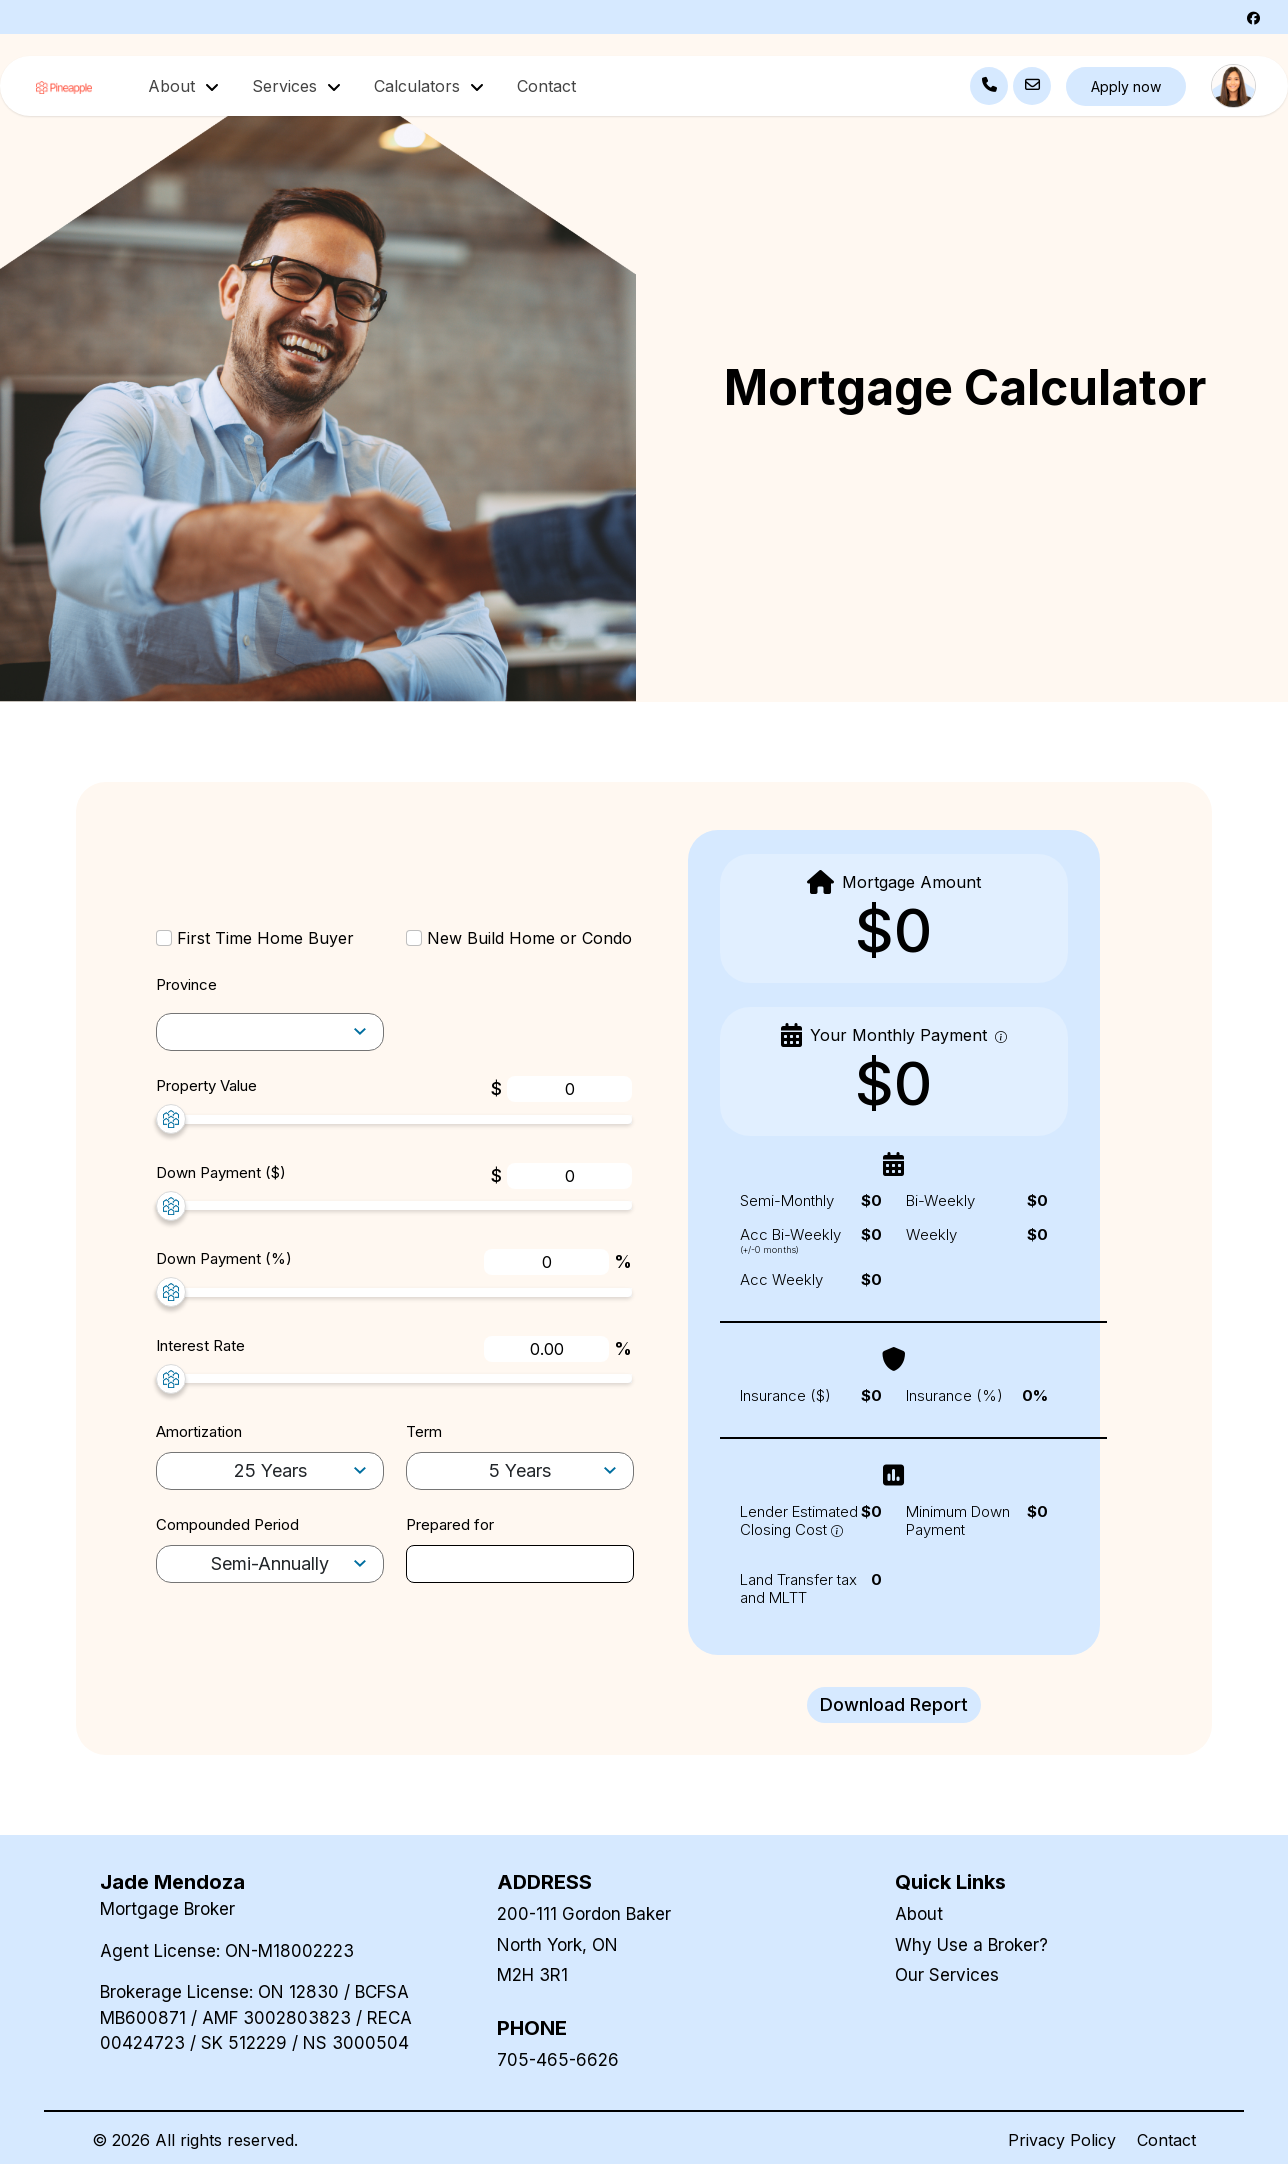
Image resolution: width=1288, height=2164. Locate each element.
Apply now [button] (1126, 86)
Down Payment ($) (221, 1172)
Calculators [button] (419, 86)
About (919, 1914)
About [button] (174, 86)
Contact (546, 86)
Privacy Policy (1062, 2140)
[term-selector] (520, 1471)
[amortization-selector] (270, 1032)
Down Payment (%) (224, 1258)
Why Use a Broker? (971, 1945)
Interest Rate (200, 1345)
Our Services (947, 1975)
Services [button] (287, 86)
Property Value (206, 1085)
